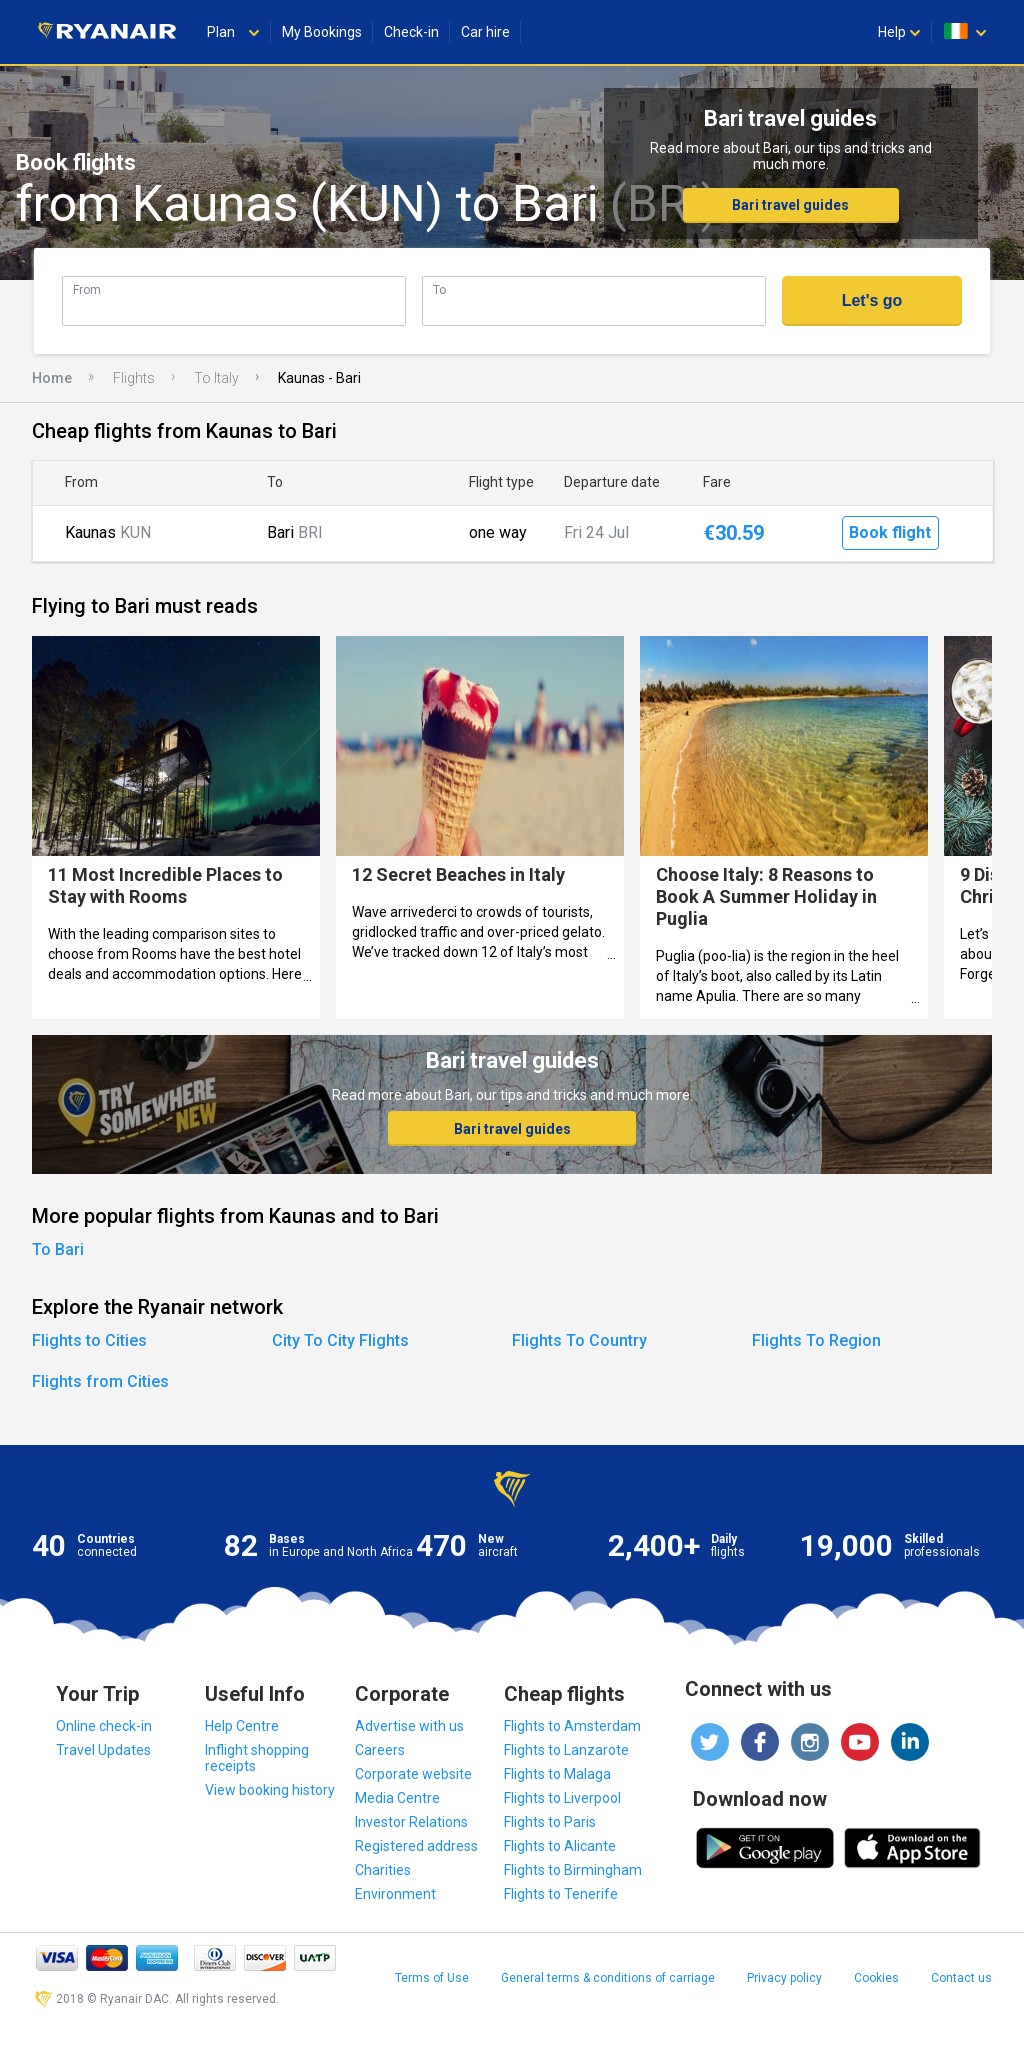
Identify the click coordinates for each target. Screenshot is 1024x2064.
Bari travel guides (790, 205)
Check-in (411, 32)
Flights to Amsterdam (572, 1726)
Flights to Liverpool (562, 1798)
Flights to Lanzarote (566, 1750)
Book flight (890, 532)
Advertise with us (409, 1726)
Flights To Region (816, 1340)
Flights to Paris (550, 1822)
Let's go (872, 300)
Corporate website (413, 1774)
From (87, 289)
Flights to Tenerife (561, 1894)
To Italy (216, 378)
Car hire (485, 32)
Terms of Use (432, 1978)
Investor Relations (411, 1822)
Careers (380, 1750)
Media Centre (397, 1798)
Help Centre (242, 1726)
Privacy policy (784, 1978)
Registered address (416, 1846)
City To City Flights (340, 1340)
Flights (134, 378)
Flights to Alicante (560, 1846)
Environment (395, 1894)
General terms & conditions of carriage (608, 1978)
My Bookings (322, 32)
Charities (383, 1870)
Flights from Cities (100, 1381)
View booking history (270, 1790)
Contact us (961, 1978)
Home (52, 378)
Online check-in (104, 1726)
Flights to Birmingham (573, 1870)
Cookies (876, 1978)
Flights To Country (579, 1340)
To (439, 289)
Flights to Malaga (557, 1774)
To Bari (58, 1249)
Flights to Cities (89, 1340)
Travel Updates (103, 1750)
